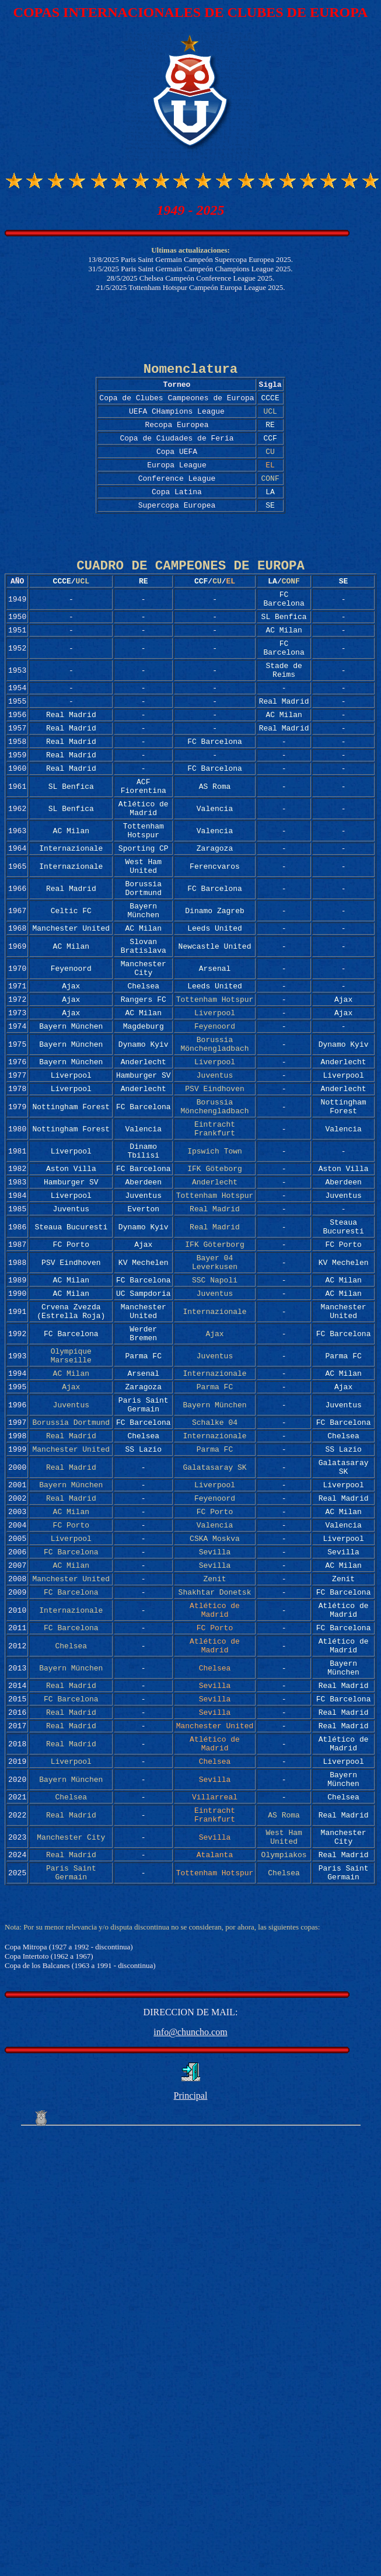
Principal (191, 2311)
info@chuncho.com (190, 2248)
